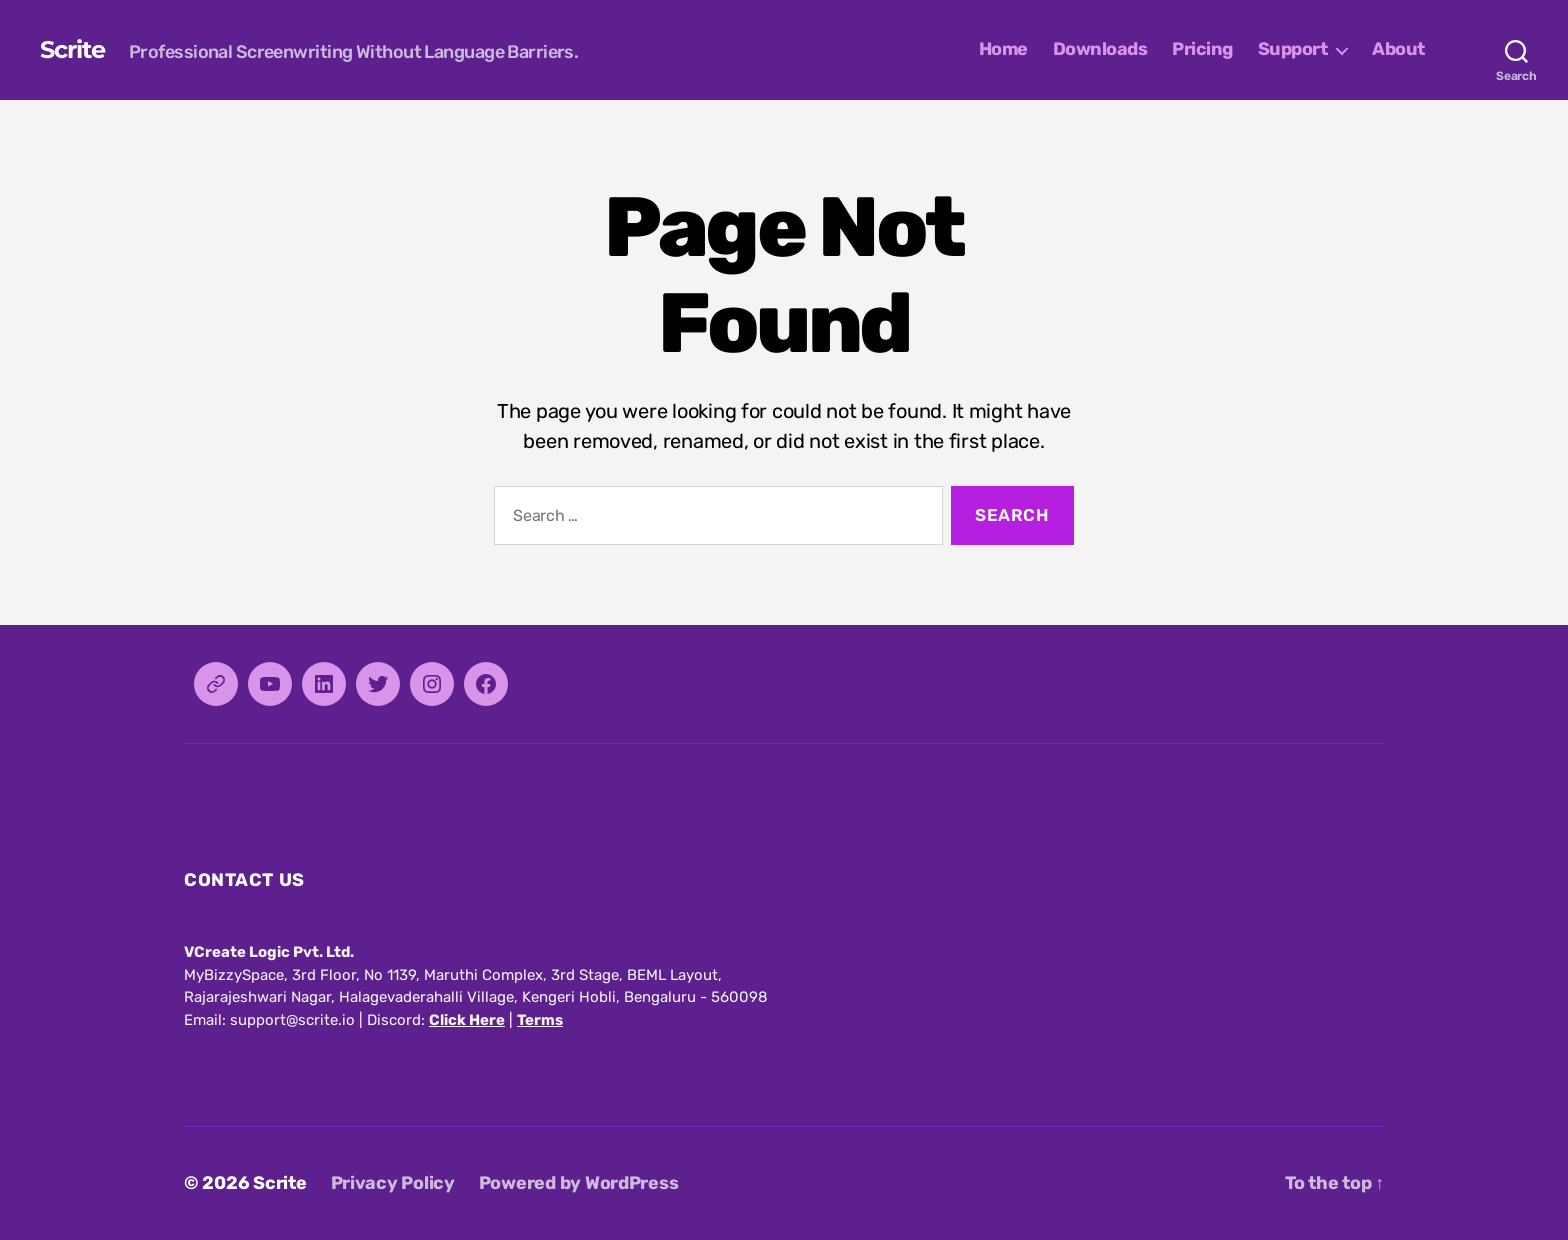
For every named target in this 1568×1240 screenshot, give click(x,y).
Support (1293, 49)
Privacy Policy (393, 1183)
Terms (540, 1020)
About (1398, 49)
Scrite (72, 50)
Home (1003, 49)
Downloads (1100, 49)
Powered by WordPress (579, 1183)
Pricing (1202, 49)
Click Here (467, 1020)
